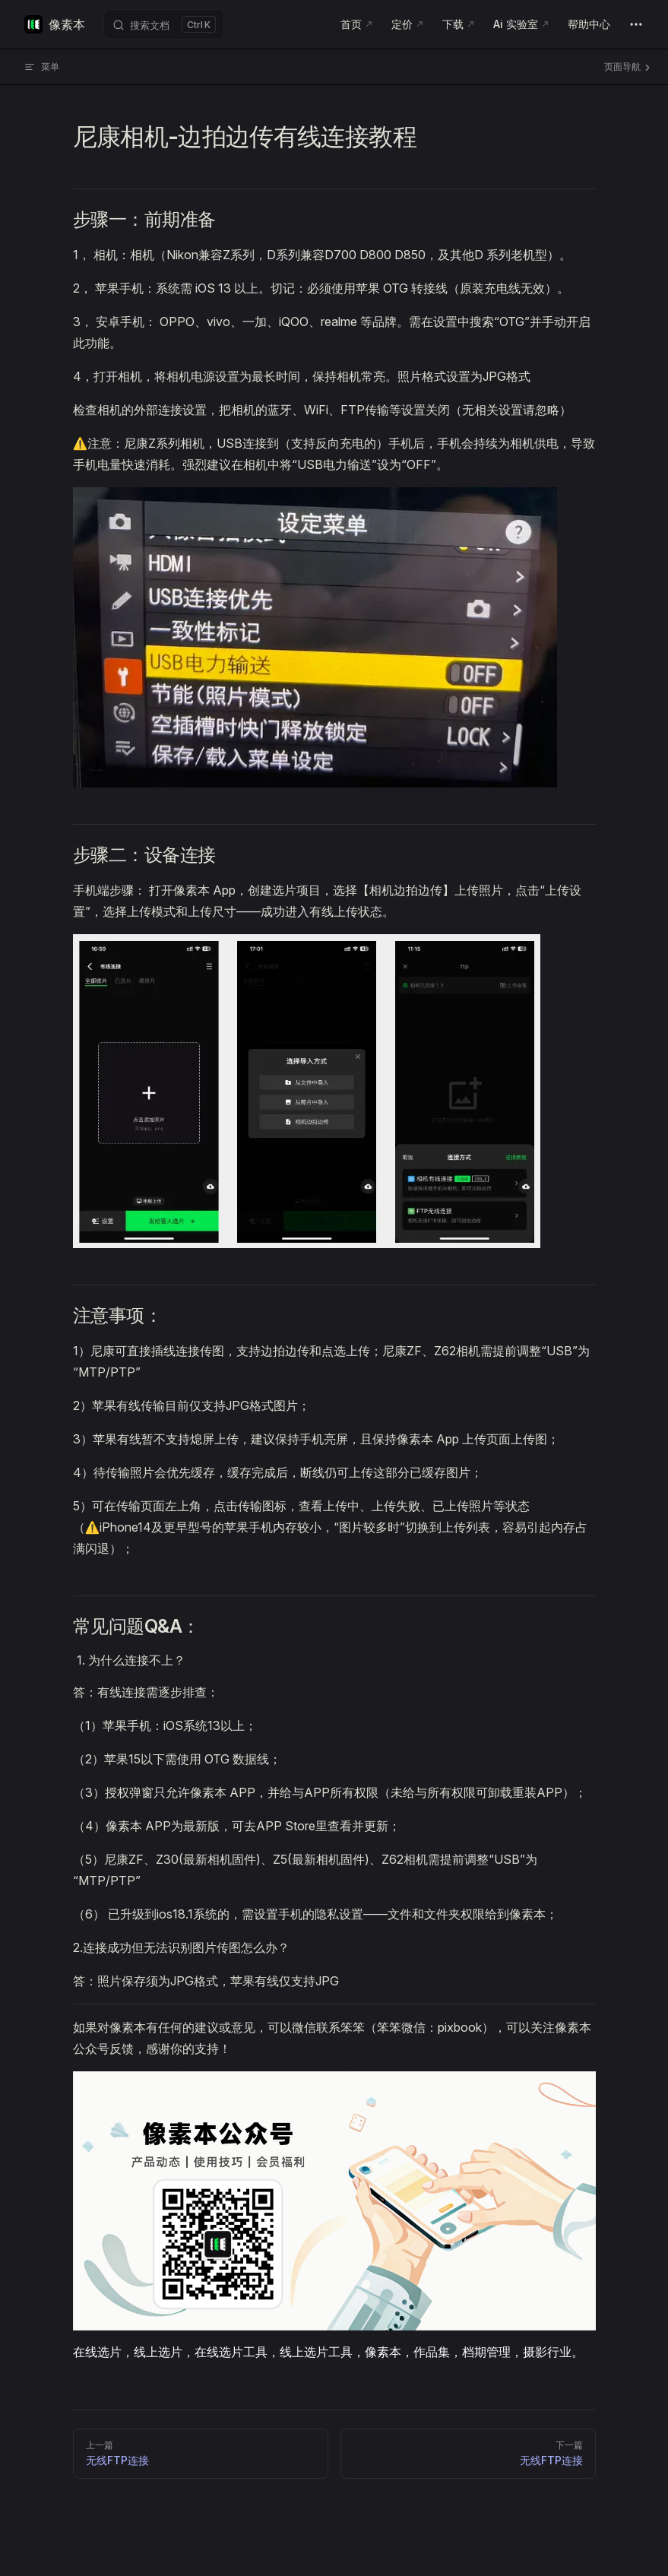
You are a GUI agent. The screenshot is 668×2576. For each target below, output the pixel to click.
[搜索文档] (163, 24)
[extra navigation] (636, 24)
